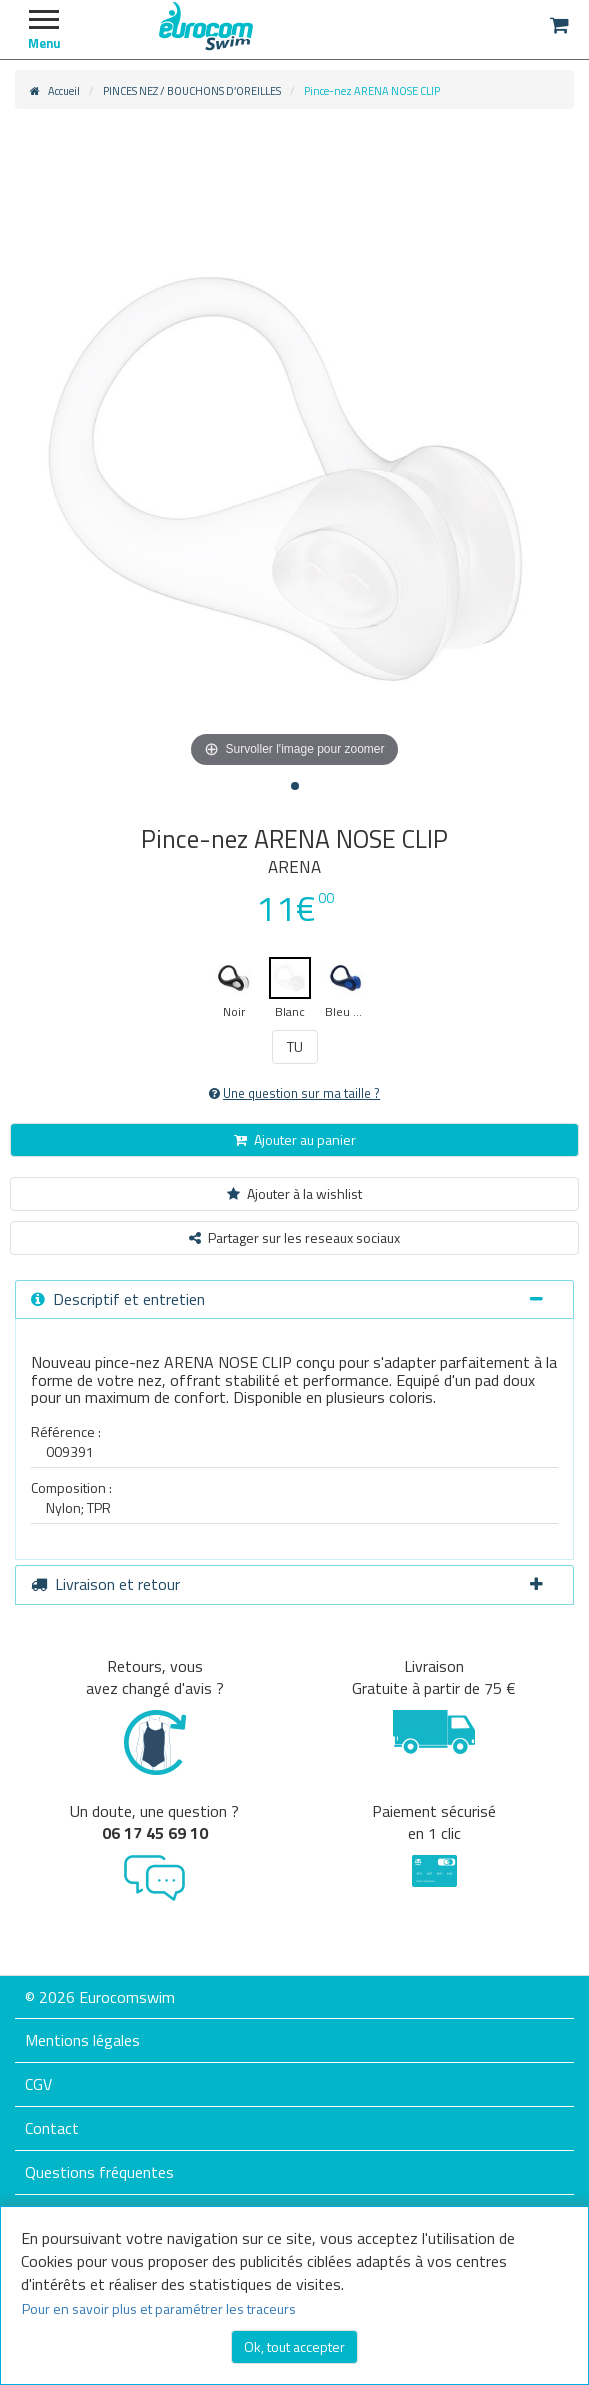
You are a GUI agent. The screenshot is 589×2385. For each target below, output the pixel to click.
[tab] (294, 1300)
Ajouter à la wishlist (294, 1193)
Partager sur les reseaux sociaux (294, 1237)
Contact (52, 2128)
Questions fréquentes (99, 2172)
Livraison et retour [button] (287, 1584)
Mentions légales (82, 2040)
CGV (38, 2084)
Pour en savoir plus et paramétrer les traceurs (159, 2308)
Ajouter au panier (295, 1139)
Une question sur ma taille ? (294, 1093)
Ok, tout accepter (294, 2346)
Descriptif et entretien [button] (287, 1299)
